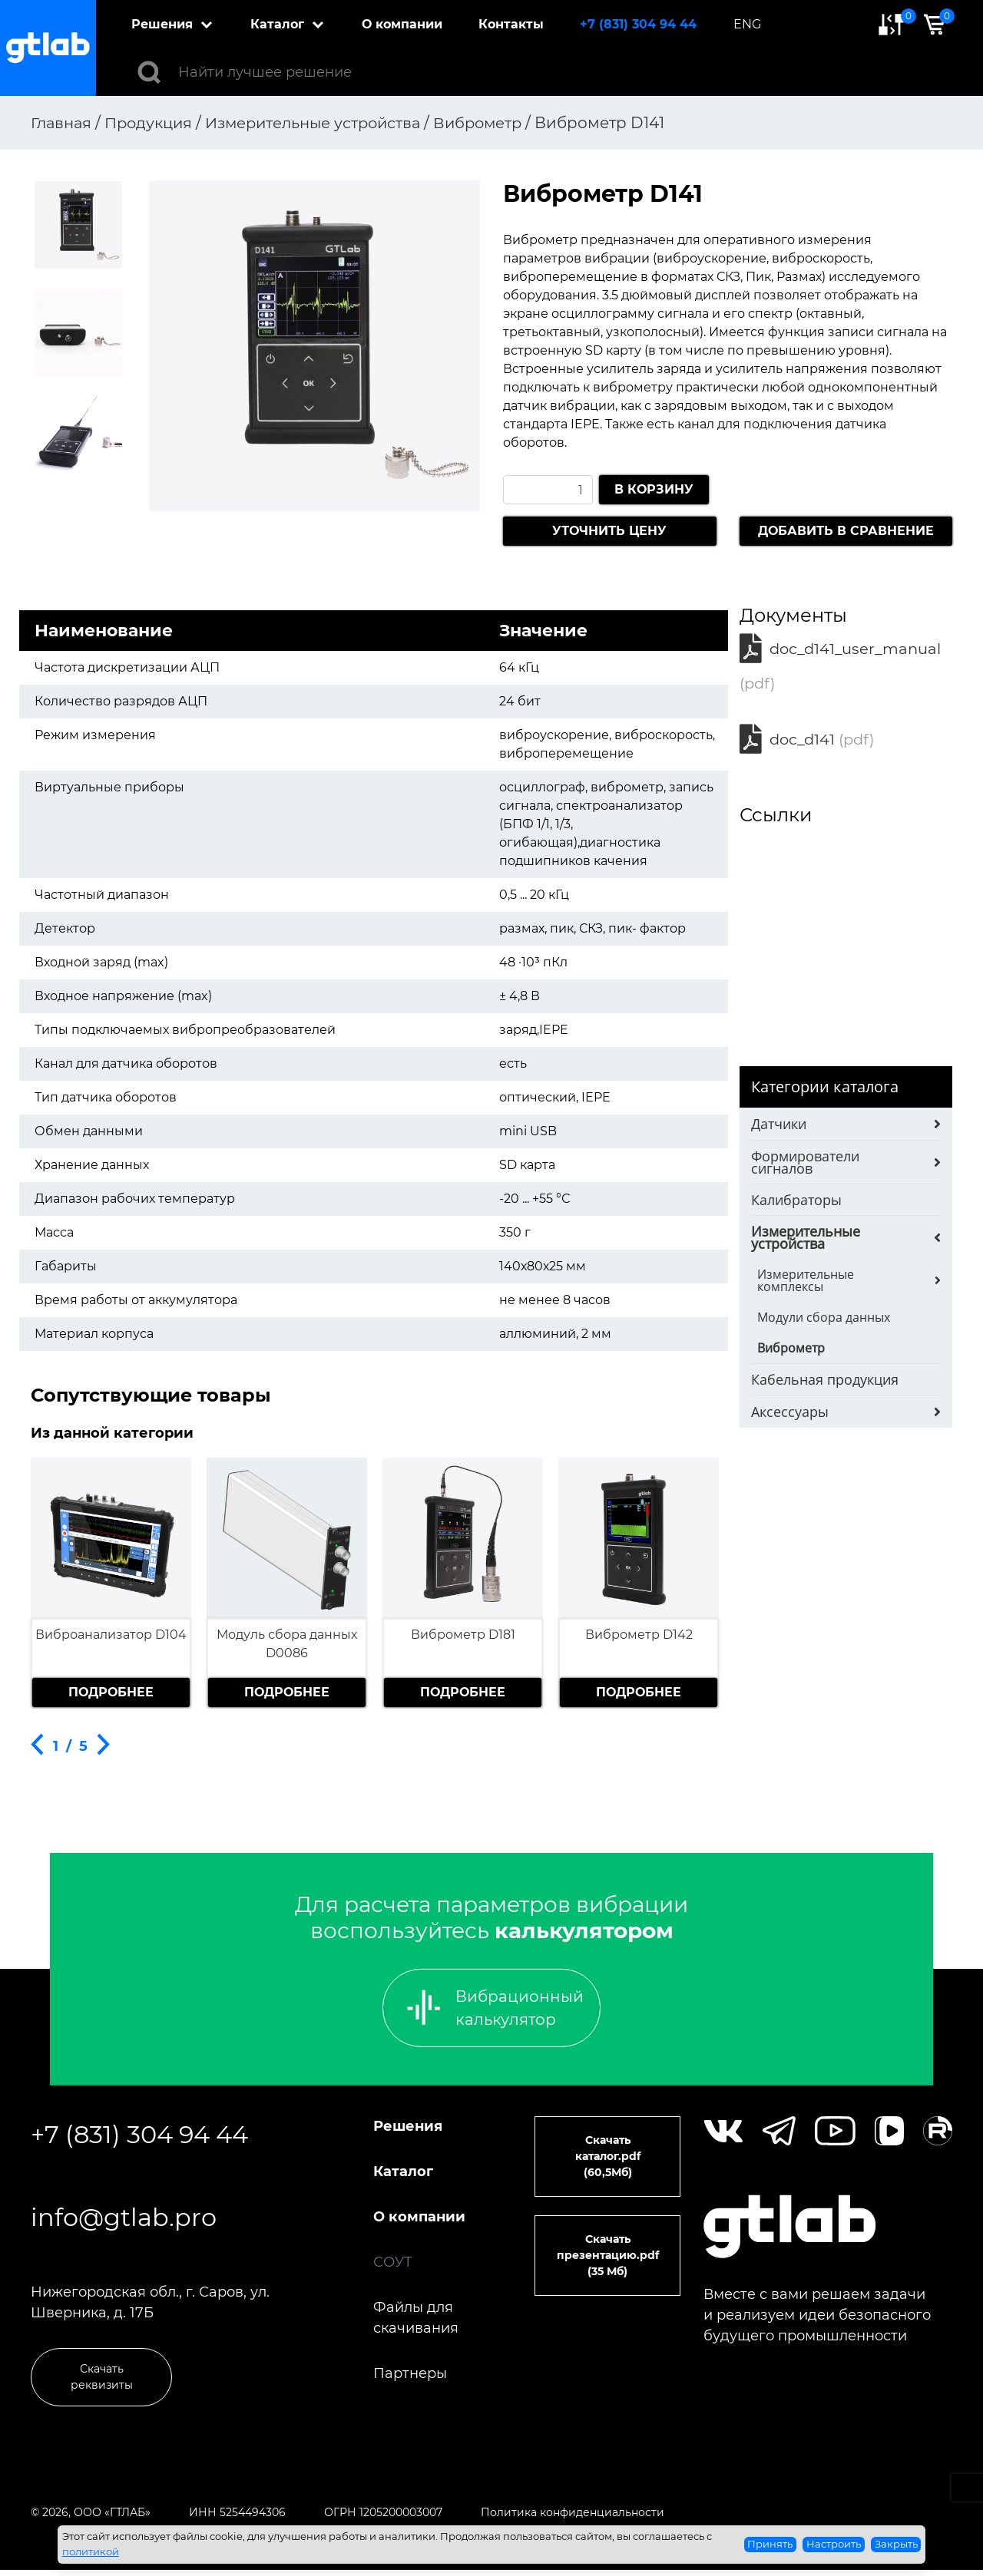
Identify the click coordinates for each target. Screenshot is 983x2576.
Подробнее (111, 1692)
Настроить (833, 2544)
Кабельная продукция (825, 1383)
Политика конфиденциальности (572, 2518)
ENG (748, 24)
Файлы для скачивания (415, 2318)
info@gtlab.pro (124, 2220)
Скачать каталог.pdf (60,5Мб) (607, 2156)
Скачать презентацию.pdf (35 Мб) (608, 2255)
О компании (402, 24)
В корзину (653, 489)
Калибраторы (796, 1203)
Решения (163, 24)
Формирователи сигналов (805, 1166)
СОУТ (392, 2262)
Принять (770, 2544)
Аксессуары (790, 1415)
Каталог (278, 24)
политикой (90, 2551)
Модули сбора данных (823, 1321)
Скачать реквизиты (102, 2383)
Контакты (511, 24)
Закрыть (896, 2544)
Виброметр (791, 1351)
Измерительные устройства (805, 1241)
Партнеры (410, 2373)
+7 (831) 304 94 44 (639, 24)
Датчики (778, 1127)
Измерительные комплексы (805, 1284)
